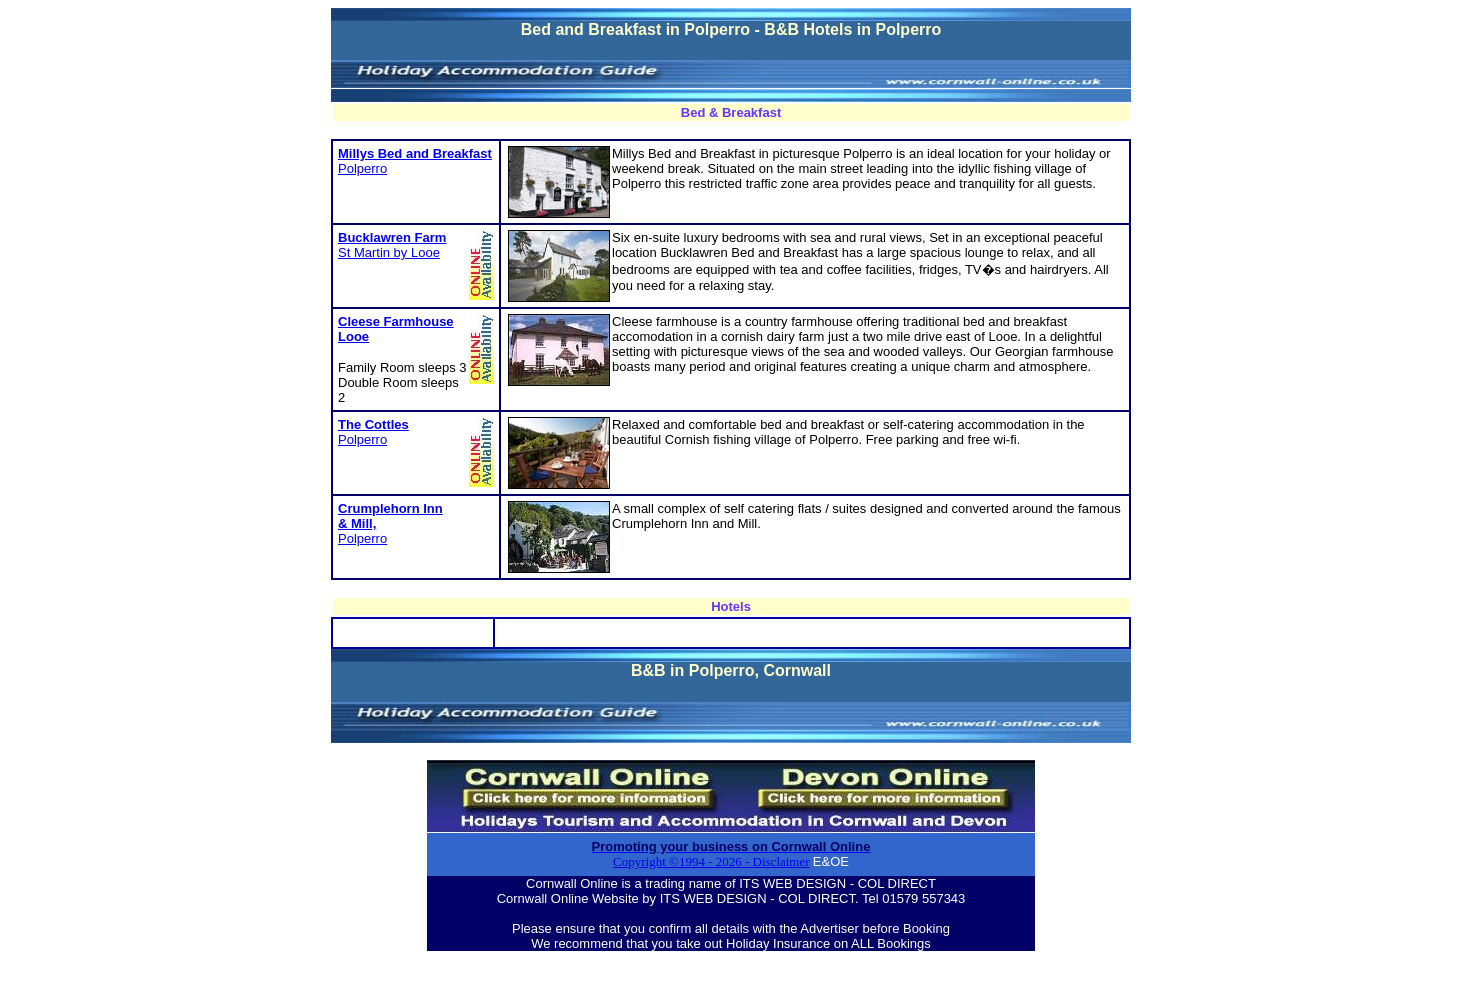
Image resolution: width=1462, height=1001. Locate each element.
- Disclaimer (776, 861)
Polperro (362, 168)
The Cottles (373, 424)
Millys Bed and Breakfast (415, 153)
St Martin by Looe (392, 245)
